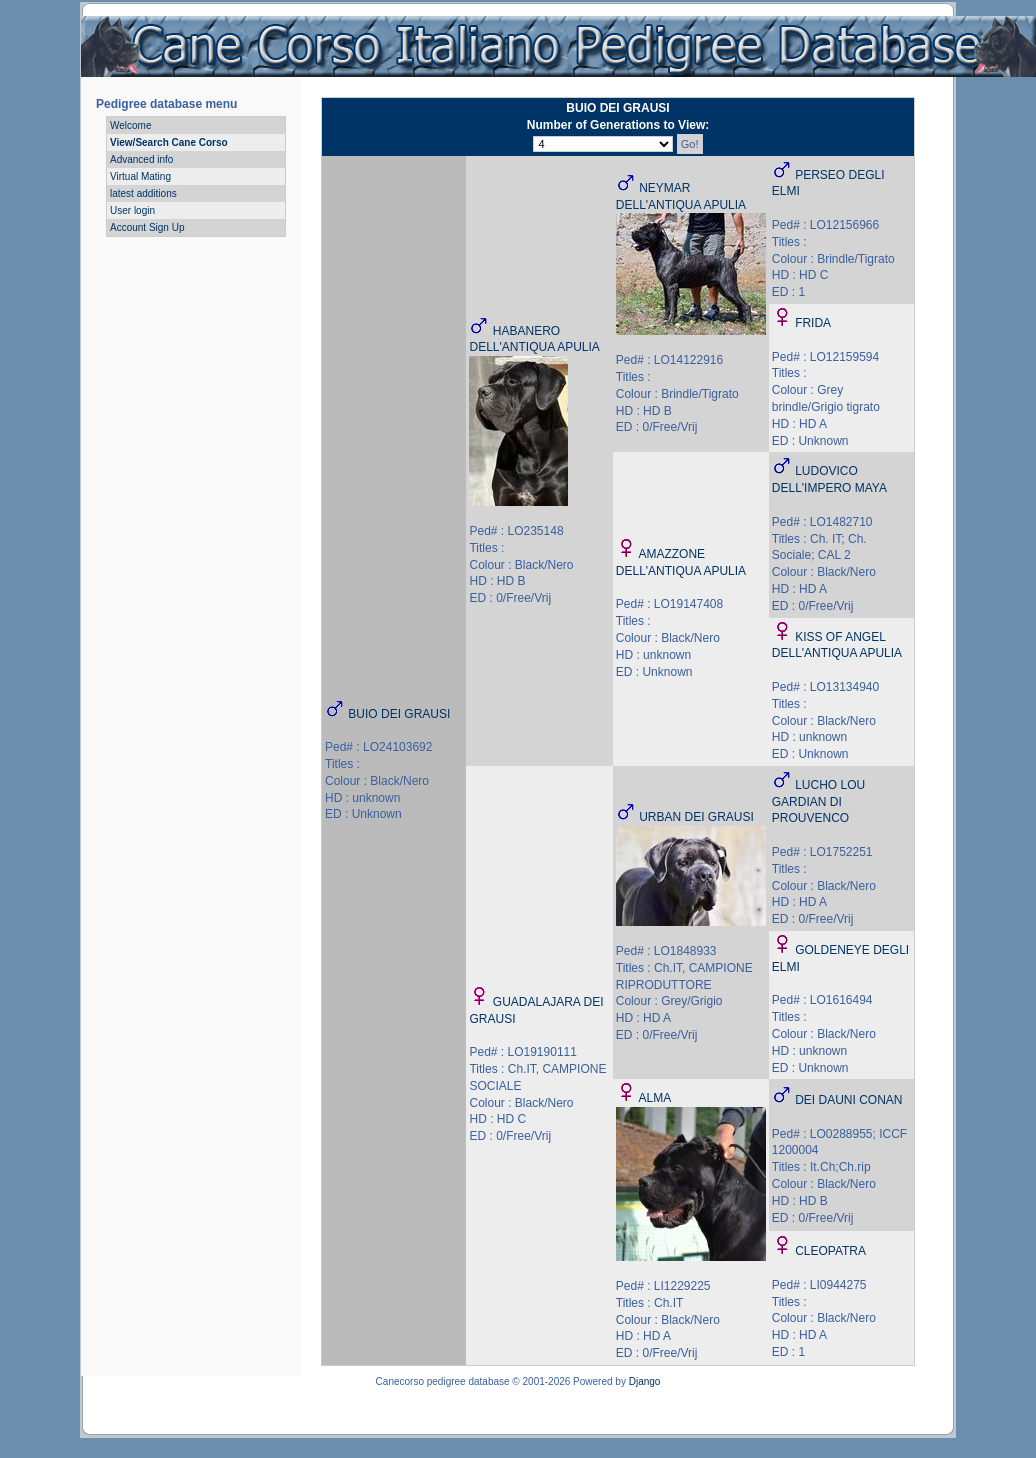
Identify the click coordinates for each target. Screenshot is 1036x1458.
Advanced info (141, 159)
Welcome (131, 125)
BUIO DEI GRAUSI (399, 714)
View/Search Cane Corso (169, 142)
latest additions (143, 193)
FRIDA (813, 323)
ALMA (654, 1098)
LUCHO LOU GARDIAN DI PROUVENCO (818, 802)
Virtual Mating (140, 176)
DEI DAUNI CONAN (848, 1100)
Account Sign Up (147, 227)
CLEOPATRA (830, 1251)
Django (645, 1381)
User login (132, 210)
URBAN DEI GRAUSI (696, 817)
